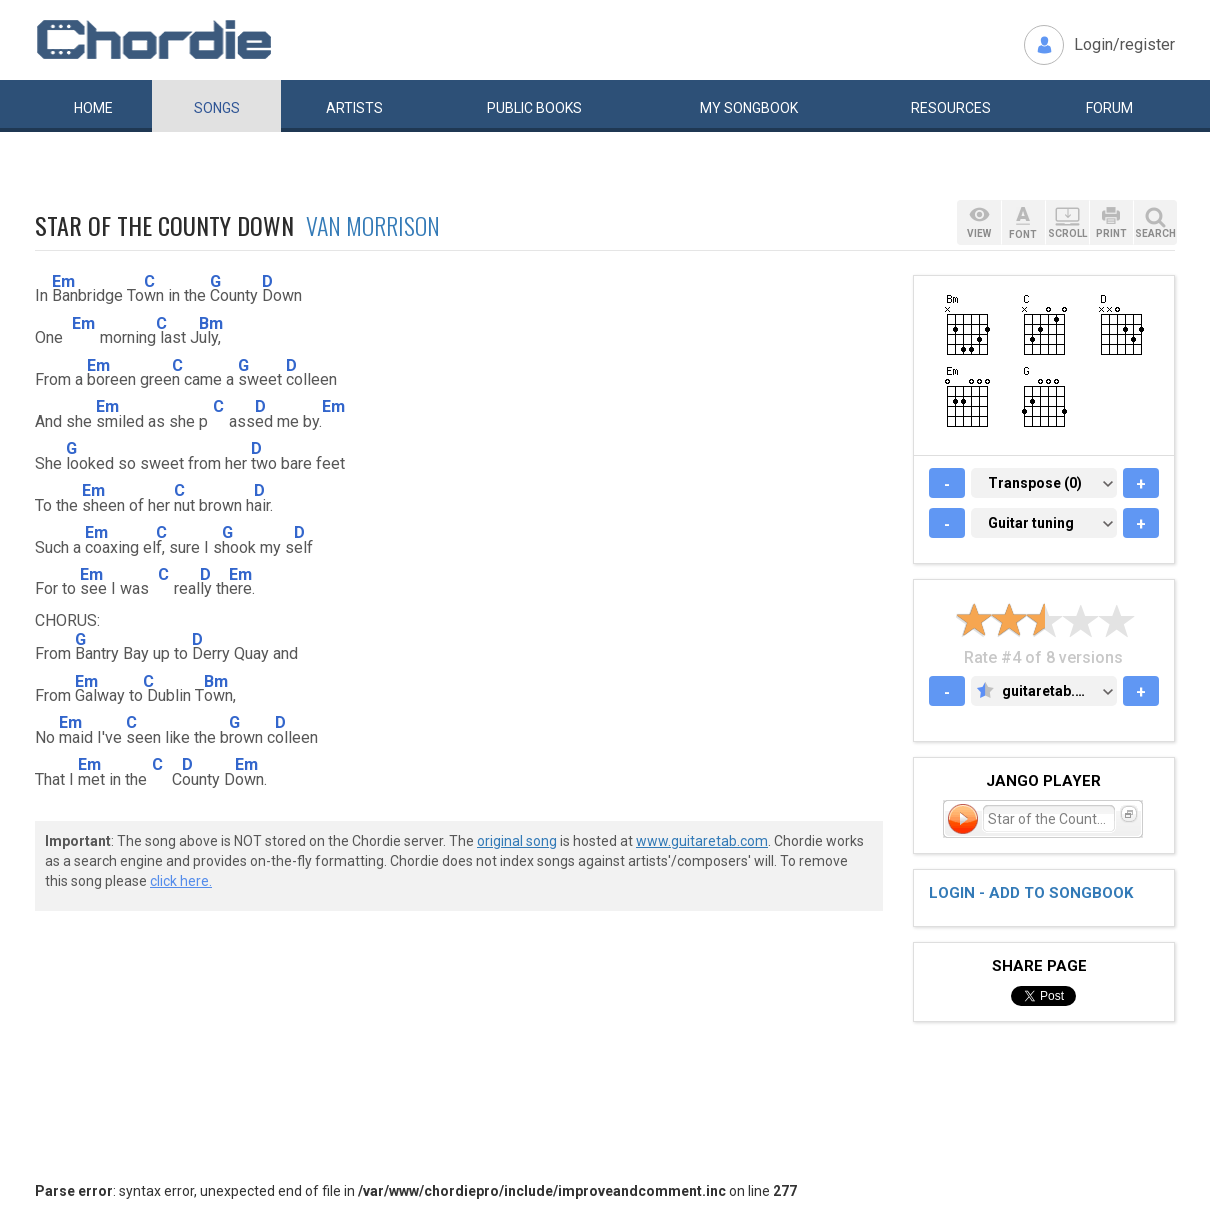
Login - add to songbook (1031, 893)
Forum (1109, 108)
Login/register (1124, 44)
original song (517, 841)
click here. (181, 881)
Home (93, 108)
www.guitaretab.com (702, 841)
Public (534, 108)
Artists (354, 108)
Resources (951, 108)
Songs (217, 108)
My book (749, 108)
